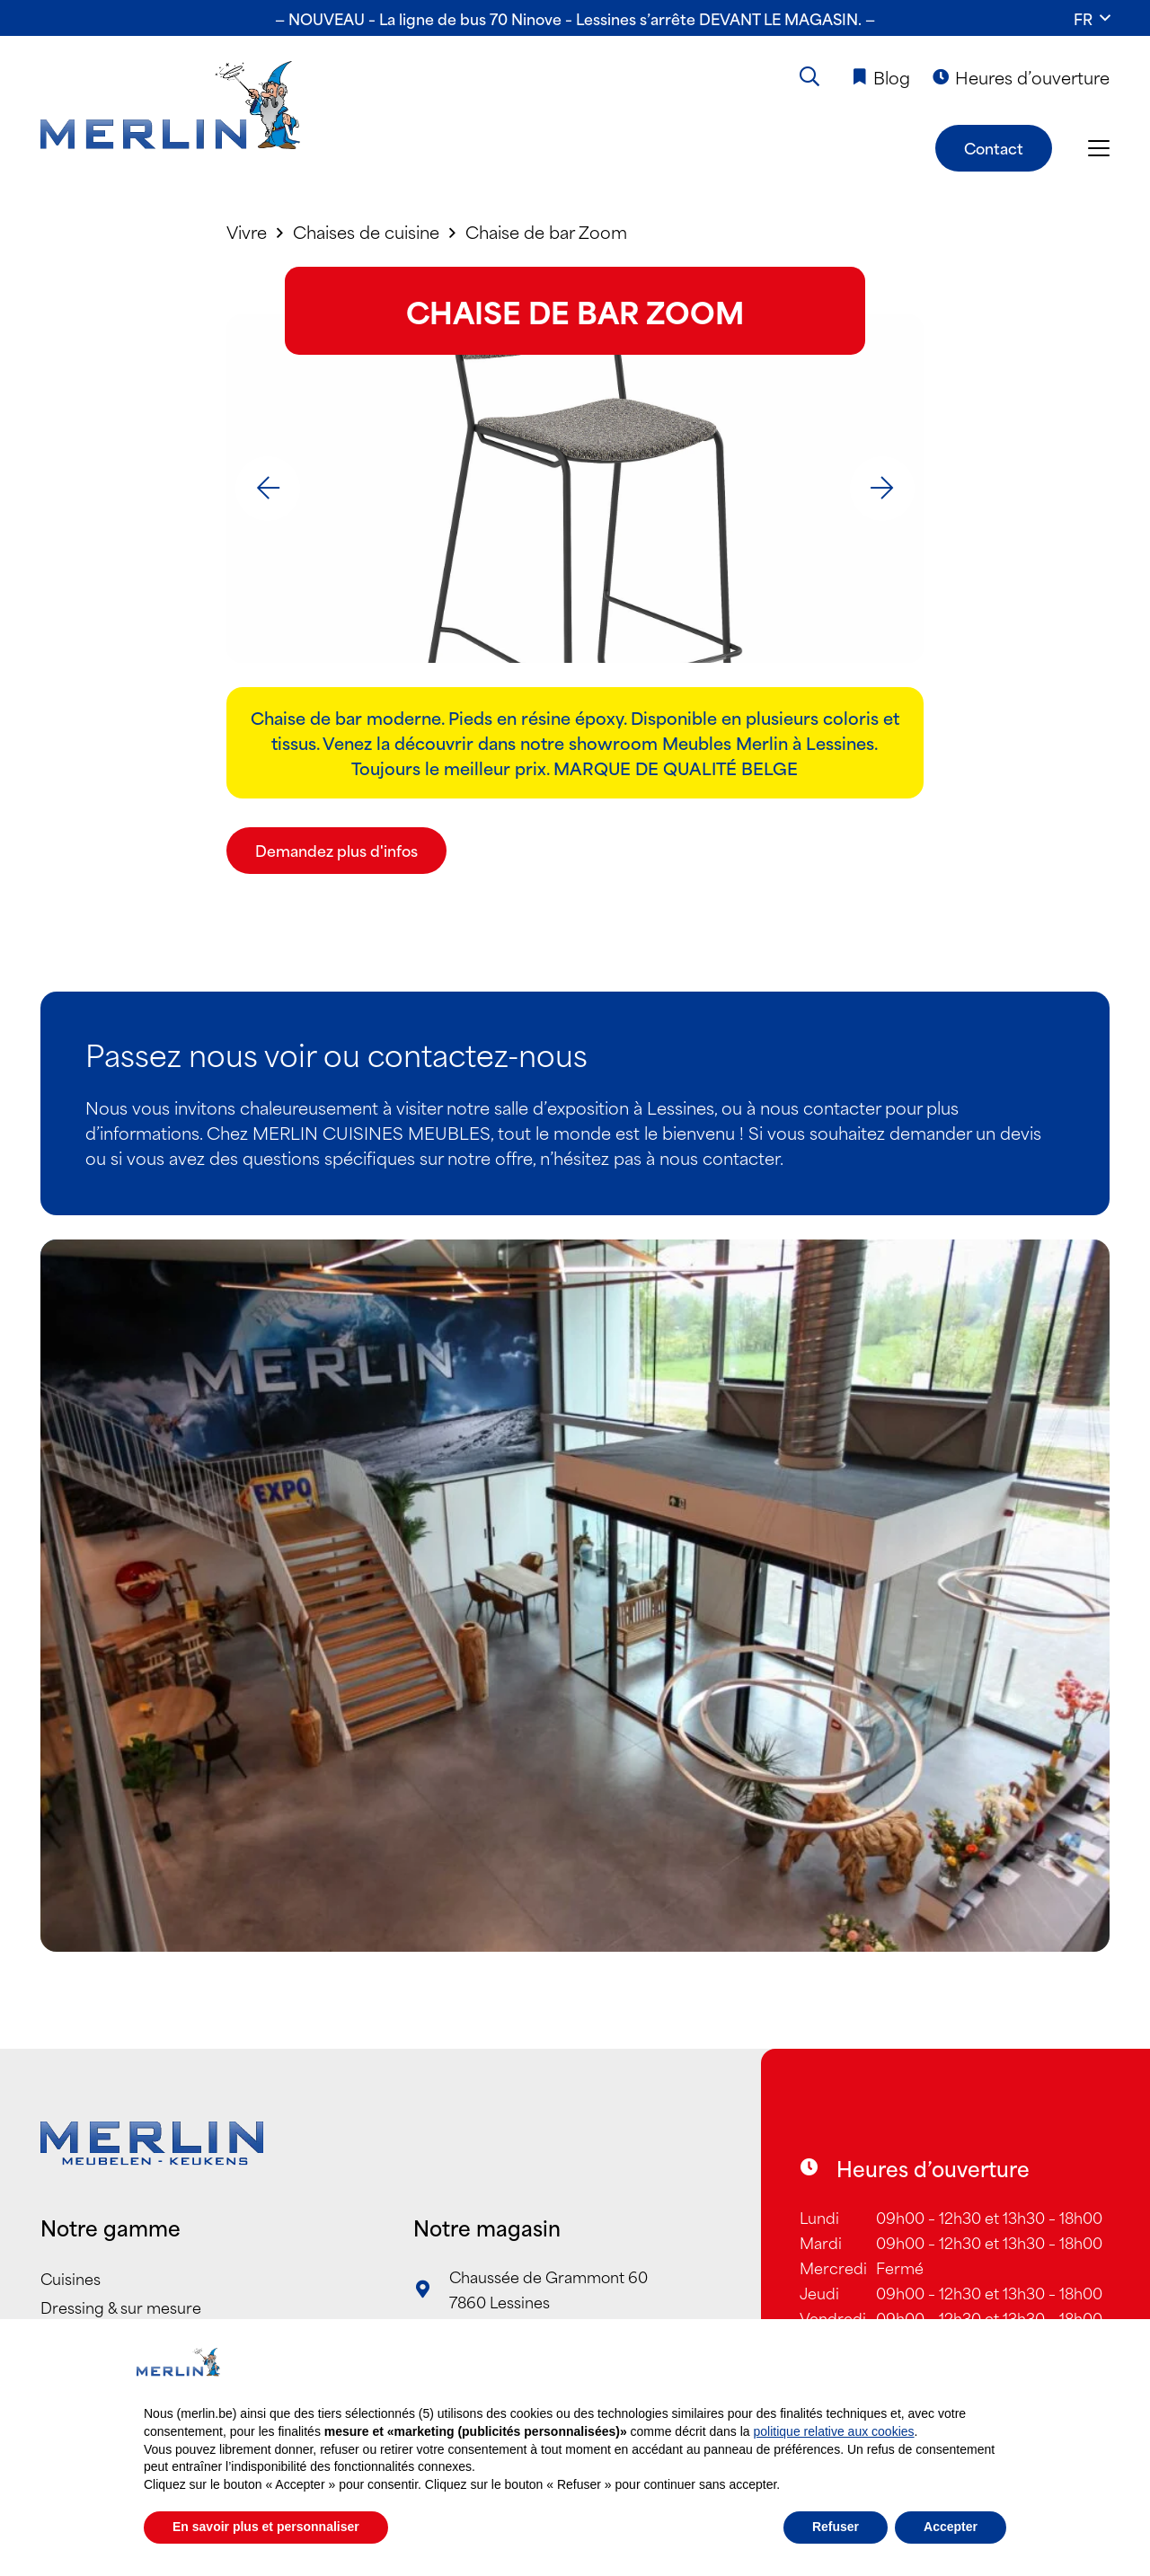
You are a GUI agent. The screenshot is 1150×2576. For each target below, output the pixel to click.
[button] (1091, 18)
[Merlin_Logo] (170, 106)
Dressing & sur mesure (120, 2306)
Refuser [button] (835, 2526)
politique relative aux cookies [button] (834, 2431)
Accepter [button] (951, 2526)
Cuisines (70, 2277)
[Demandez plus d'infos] (336, 850)
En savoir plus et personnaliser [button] (265, 2526)
